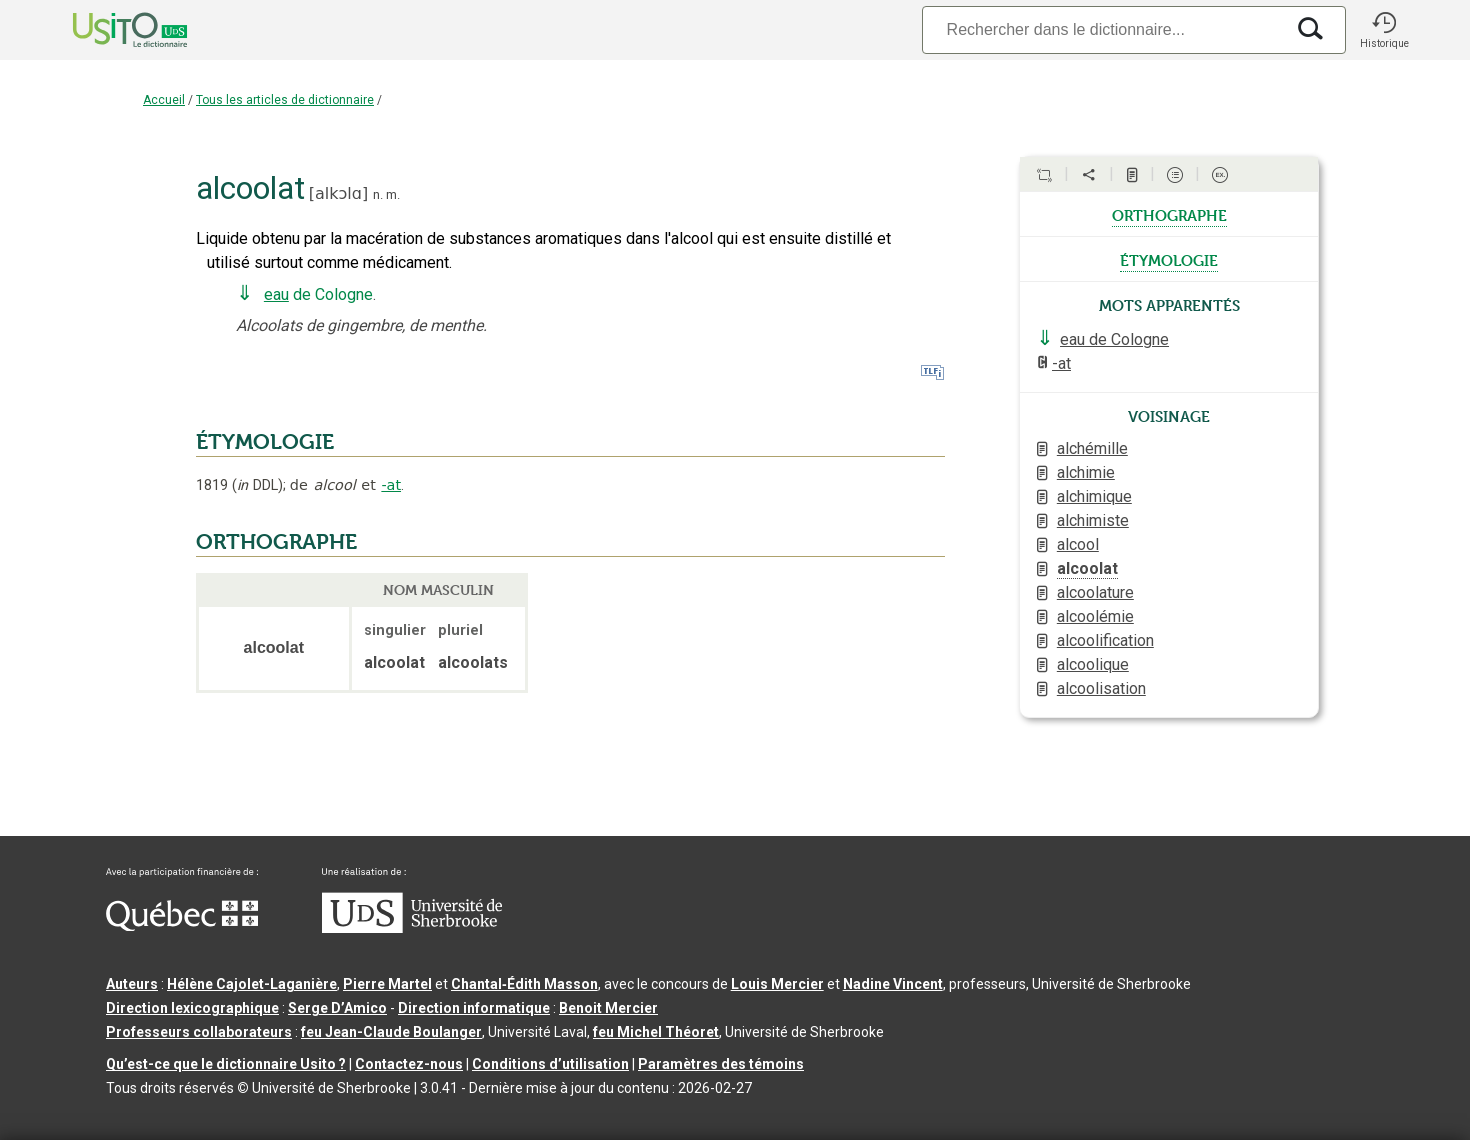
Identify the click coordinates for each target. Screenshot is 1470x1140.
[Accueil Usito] (108, 30)
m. (393, 194)
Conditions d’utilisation (550, 1064)
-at (391, 485)
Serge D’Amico (337, 1008)
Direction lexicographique (192, 1008)
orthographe (1169, 214)
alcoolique (1093, 664)
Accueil (164, 100)
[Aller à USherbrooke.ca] (412, 928)
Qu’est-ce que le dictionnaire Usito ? (226, 1064)
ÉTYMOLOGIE (265, 442)
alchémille (1092, 448)
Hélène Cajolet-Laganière (252, 984)
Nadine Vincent (893, 984)
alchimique (1094, 496)
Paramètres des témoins (721, 1064)
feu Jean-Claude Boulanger (391, 1032)
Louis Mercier (777, 984)
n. (378, 194)
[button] (1384, 30)
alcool (1078, 544)
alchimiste (1093, 520)
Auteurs (132, 984)
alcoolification (1105, 640)
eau (276, 294)
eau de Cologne (1114, 339)
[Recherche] (1103, 29)
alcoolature (1095, 592)
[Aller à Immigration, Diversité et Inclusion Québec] (182, 926)
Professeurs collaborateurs (199, 1032)
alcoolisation (1101, 688)
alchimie (1086, 472)
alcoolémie (1095, 616)
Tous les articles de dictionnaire (285, 100)
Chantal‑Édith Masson (524, 984)
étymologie (1169, 259)
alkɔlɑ (338, 193)
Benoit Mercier (608, 1008)
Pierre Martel (387, 984)
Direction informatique (474, 1008)
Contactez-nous (409, 1064)
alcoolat (1087, 568)
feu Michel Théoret (656, 1032)
